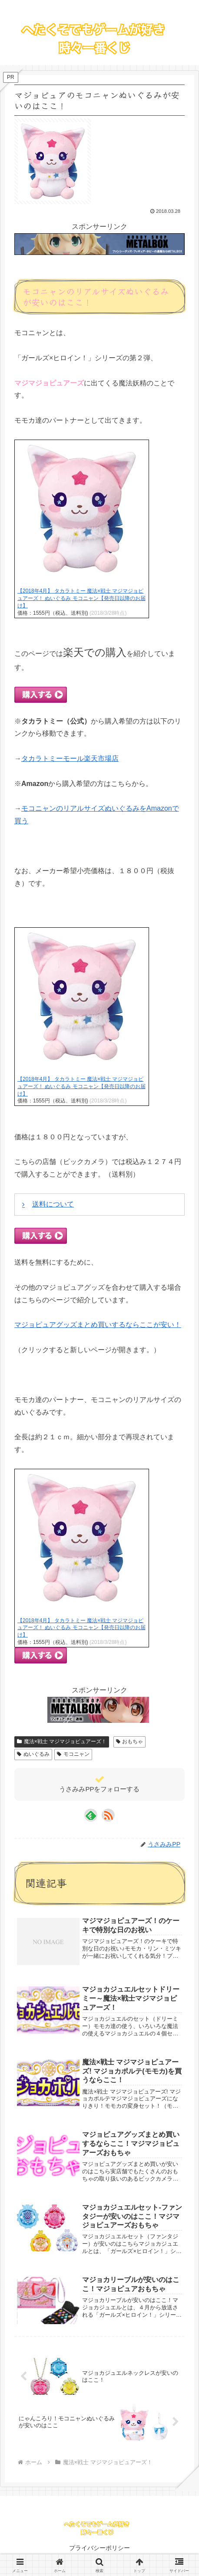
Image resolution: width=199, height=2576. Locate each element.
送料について (53, 1204)
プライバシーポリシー (99, 2547)
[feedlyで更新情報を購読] (91, 1815)
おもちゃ (129, 1741)
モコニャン (73, 1754)
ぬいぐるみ (33, 1754)
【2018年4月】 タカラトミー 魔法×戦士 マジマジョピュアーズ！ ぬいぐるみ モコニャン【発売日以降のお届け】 (81, 598)
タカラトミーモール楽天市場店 (70, 758)
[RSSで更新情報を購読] (108, 1815)
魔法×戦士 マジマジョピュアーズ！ (61, 1741)
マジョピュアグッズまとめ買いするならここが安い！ (97, 1324)
